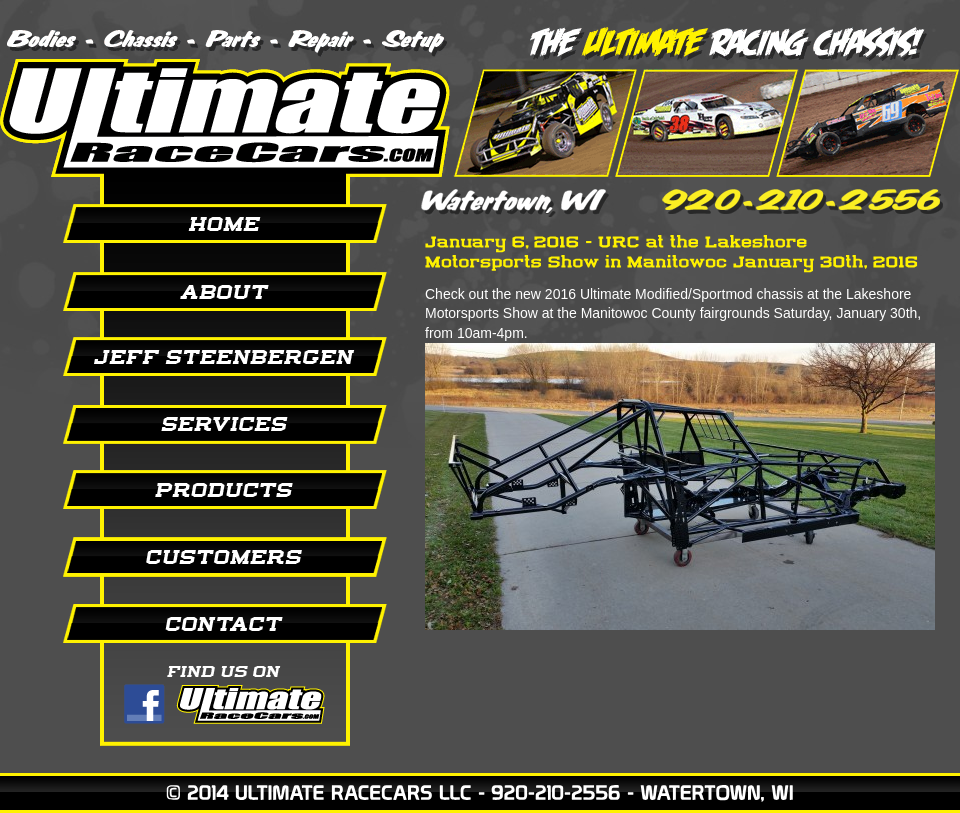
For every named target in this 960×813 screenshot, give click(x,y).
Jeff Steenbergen (200, 357)
